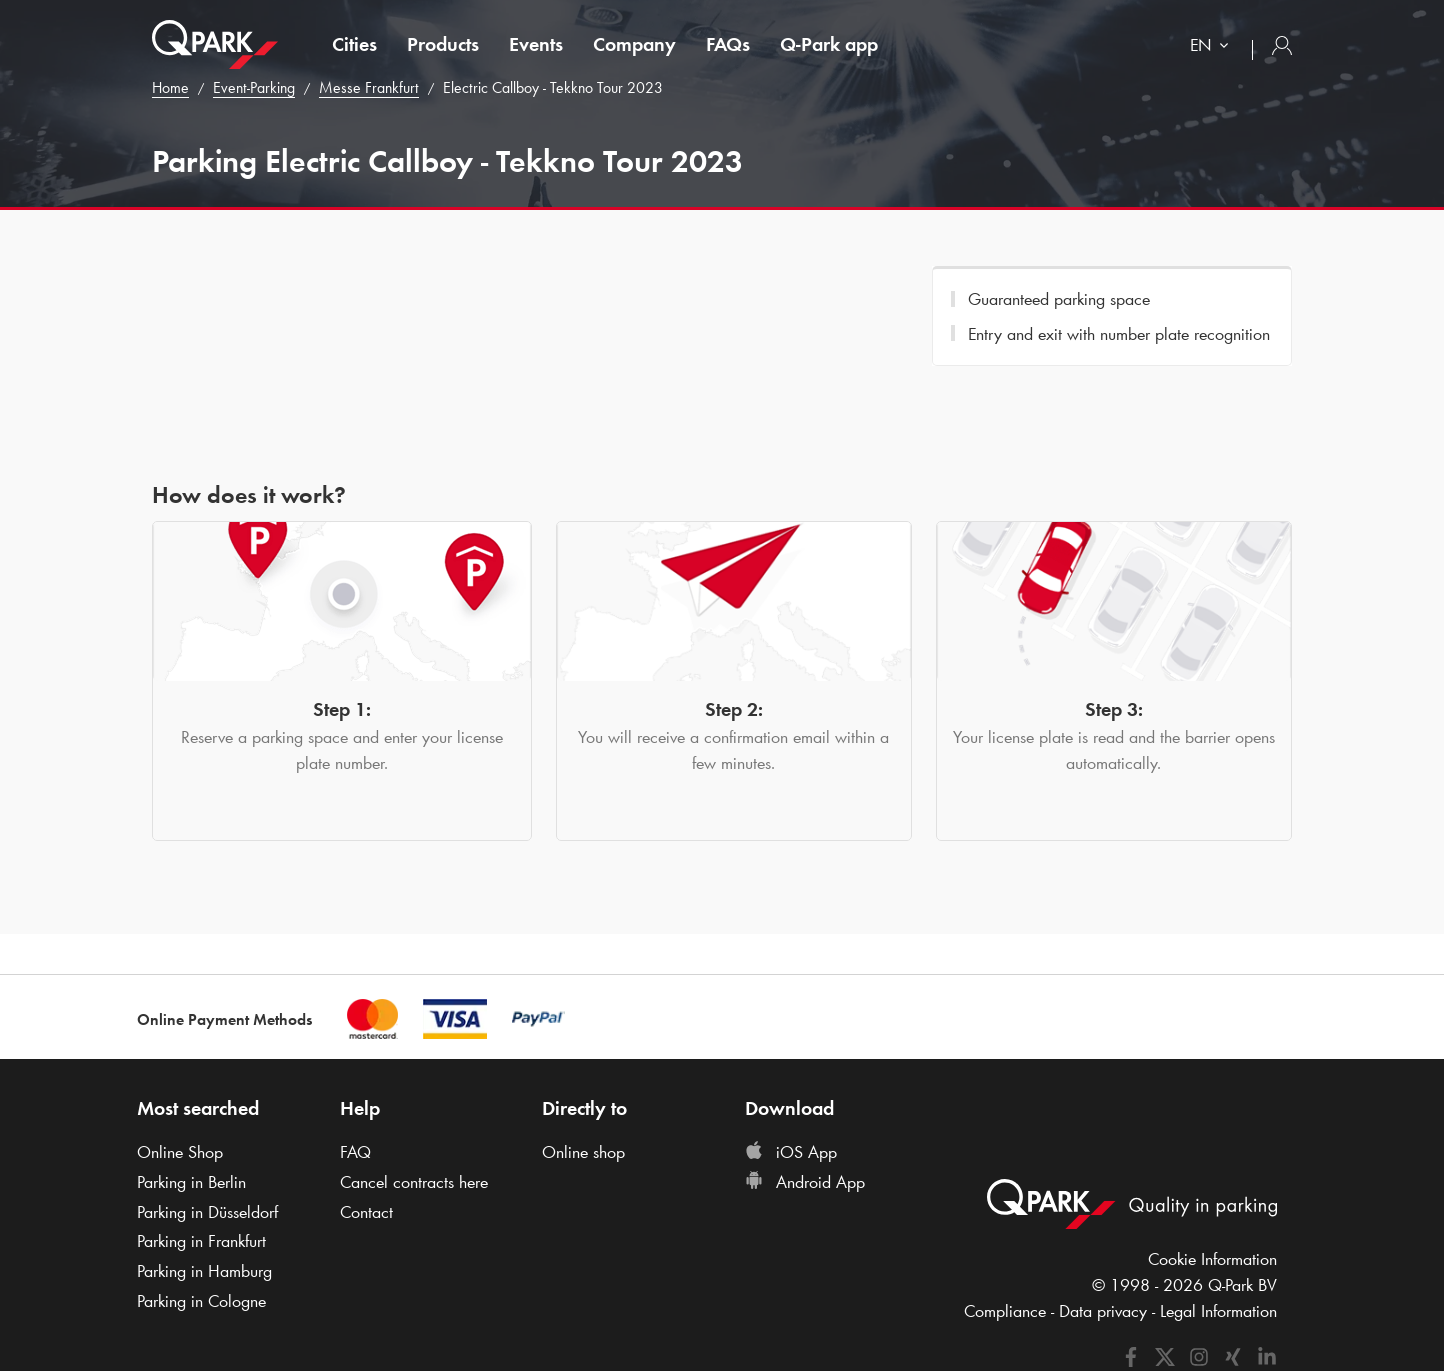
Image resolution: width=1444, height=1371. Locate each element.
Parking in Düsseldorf (207, 1212)
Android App (805, 1182)
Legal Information (1218, 1311)
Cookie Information (1212, 1259)
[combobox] (1213, 47)
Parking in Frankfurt (201, 1241)
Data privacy (1103, 1311)
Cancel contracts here (414, 1182)
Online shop (583, 1152)
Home (170, 87)
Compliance (1005, 1311)
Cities (354, 44)
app (829, 44)
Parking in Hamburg (204, 1271)
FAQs (728, 44)
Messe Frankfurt (369, 87)
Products (443, 44)
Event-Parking (254, 87)
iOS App (791, 1152)
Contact (366, 1212)
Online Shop (180, 1152)
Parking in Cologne (201, 1301)
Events (536, 44)
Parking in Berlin (191, 1182)
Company (634, 44)
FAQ (355, 1152)
